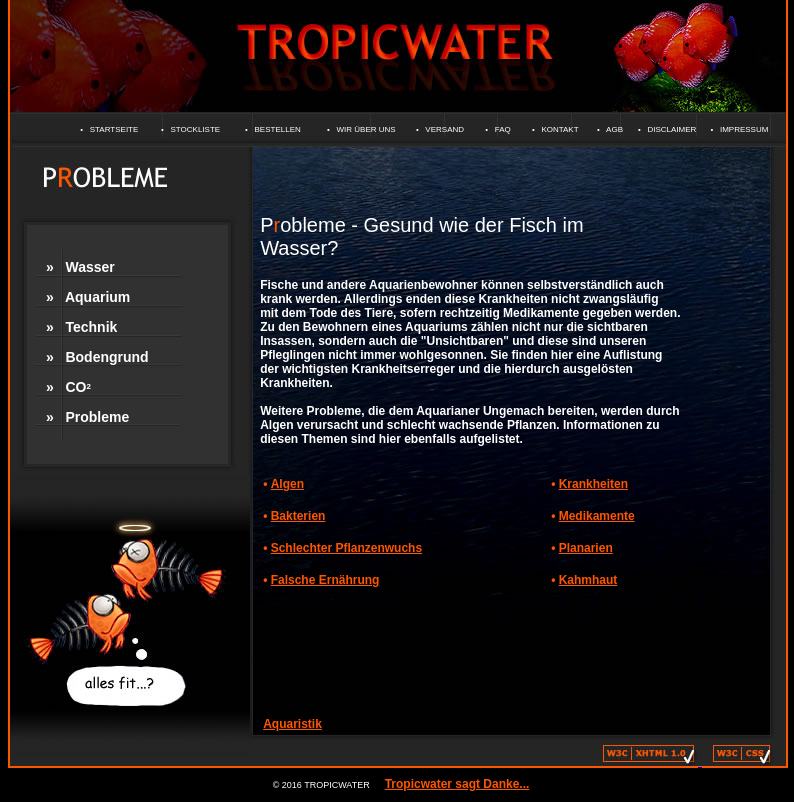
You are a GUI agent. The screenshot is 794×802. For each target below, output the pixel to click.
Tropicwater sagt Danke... (457, 784)
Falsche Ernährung (325, 580)
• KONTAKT (555, 129)
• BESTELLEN (273, 129)
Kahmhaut (588, 580)
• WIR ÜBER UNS (361, 129)
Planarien (586, 548)
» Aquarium (88, 297)
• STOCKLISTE (190, 129)
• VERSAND (440, 129)
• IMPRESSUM (739, 129)
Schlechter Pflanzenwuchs (346, 548)
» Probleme (87, 417)
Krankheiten (593, 484)
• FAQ (497, 129)
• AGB (610, 129)
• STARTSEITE (109, 129)
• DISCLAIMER (667, 129)
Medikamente (597, 516)
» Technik (81, 327)
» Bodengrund (97, 357)
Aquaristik (292, 724)
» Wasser (80, 267)
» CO (68, 387)
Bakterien (298, 516)
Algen (287, 484)
